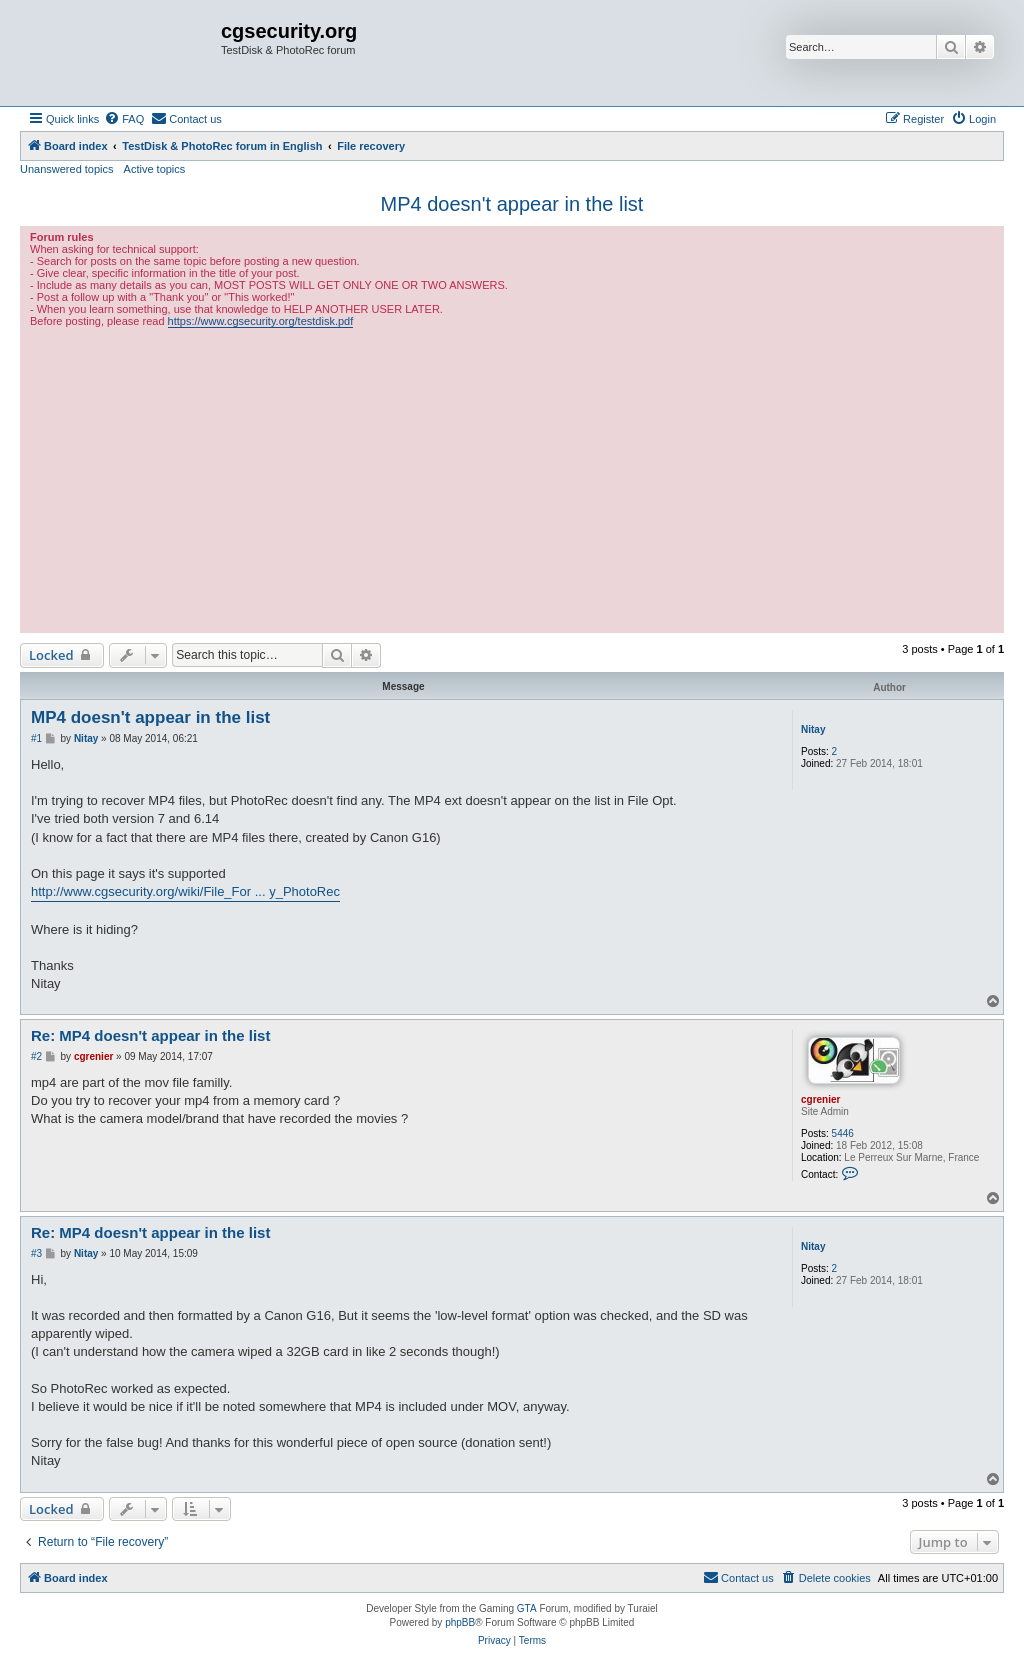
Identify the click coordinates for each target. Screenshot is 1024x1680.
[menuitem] (124, 119)
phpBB (460, 1622)
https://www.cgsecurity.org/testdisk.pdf (261, 321)
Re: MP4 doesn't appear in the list (150, 1035)
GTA (527, 1608)
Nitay (813, 729)
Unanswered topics (67, 169)
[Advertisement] (512, 478)
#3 (36, 1253)
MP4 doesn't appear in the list (512, 204)
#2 (36, 1056)
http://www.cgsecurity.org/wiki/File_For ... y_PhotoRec (185, 891)
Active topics (155, 169)
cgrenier (820, 1099)
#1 (36, 738)
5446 (843, 1133)
